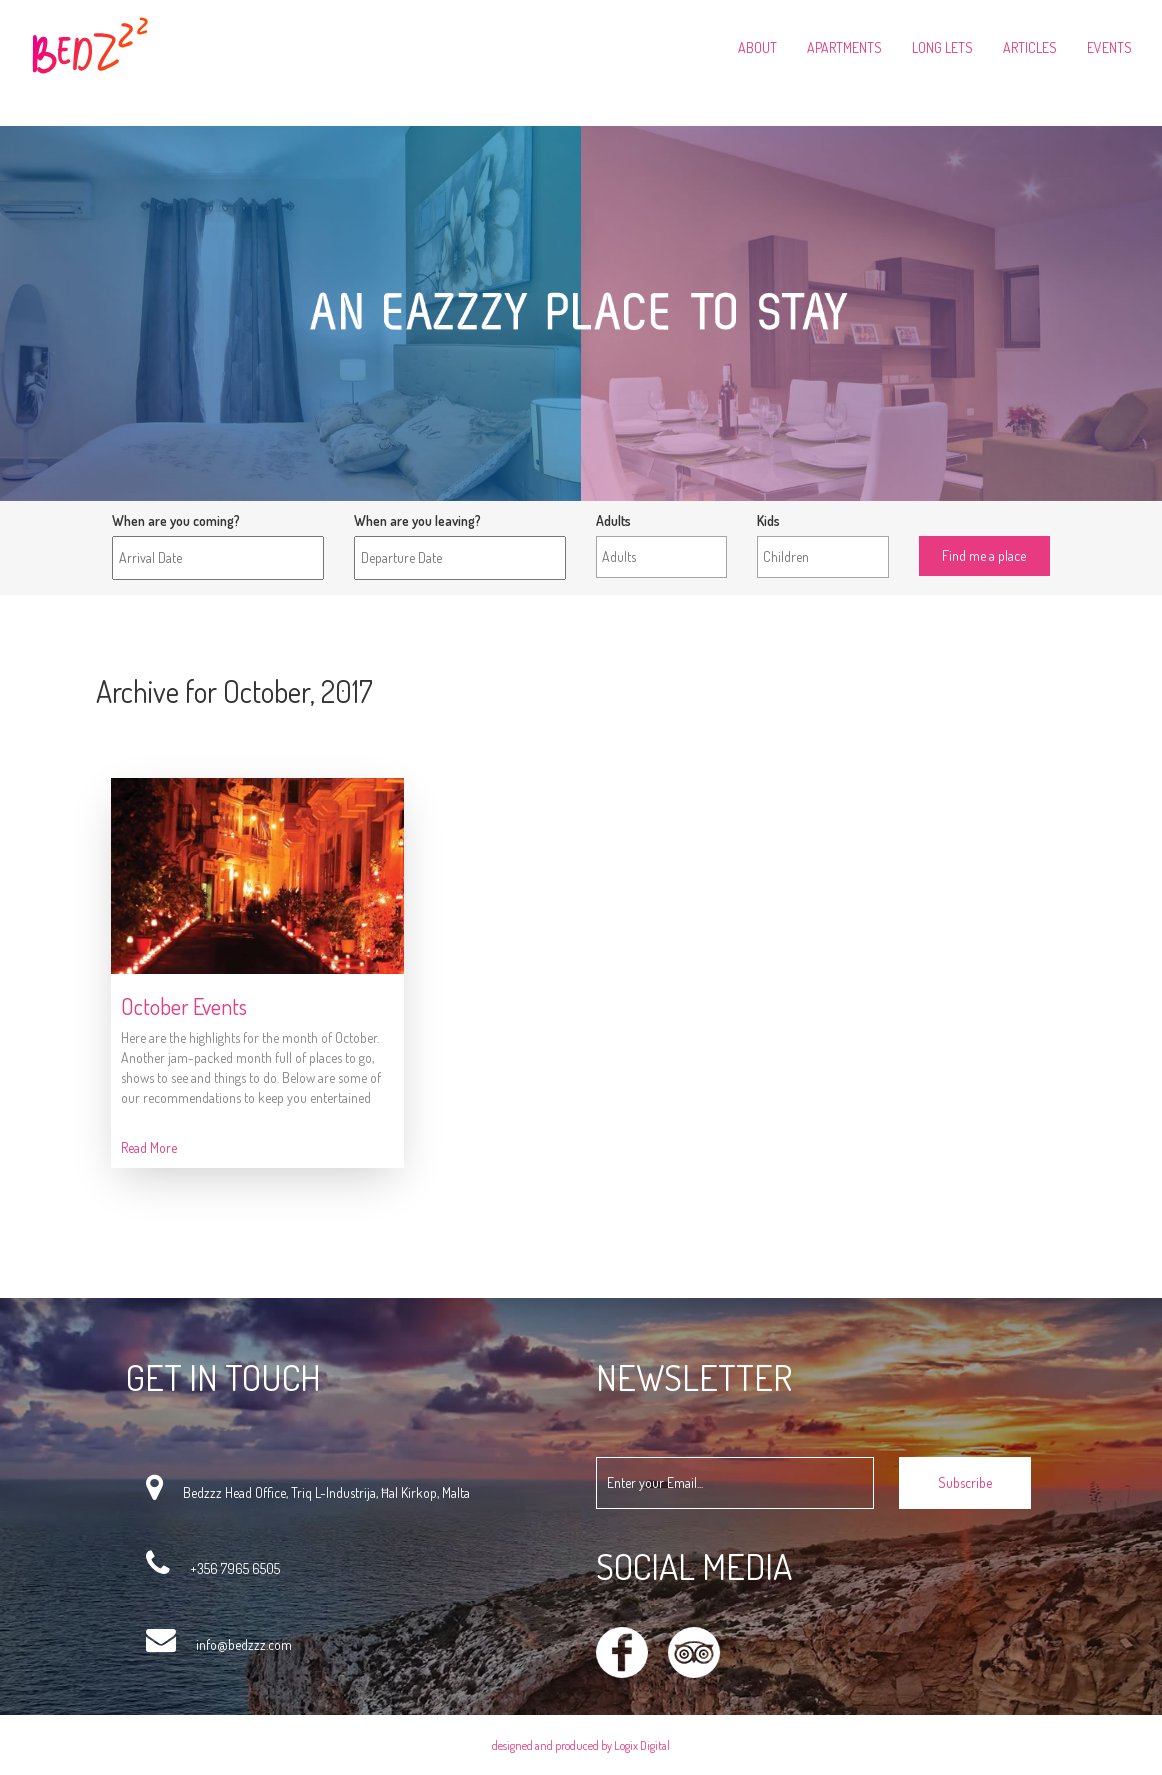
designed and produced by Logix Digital (581, 1745)
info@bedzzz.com (244, 1644)
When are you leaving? (417, 520)
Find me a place (963, 520)
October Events (184, 1006)
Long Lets (942, 47)
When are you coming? (176, 520)
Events (1109, 47)
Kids (768, 520)
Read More (149, 1147)
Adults (613, 520)
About (757, 47)
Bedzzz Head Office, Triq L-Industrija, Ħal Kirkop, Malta (326, 1492)
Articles (1030, 47)
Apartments (844, 47)
